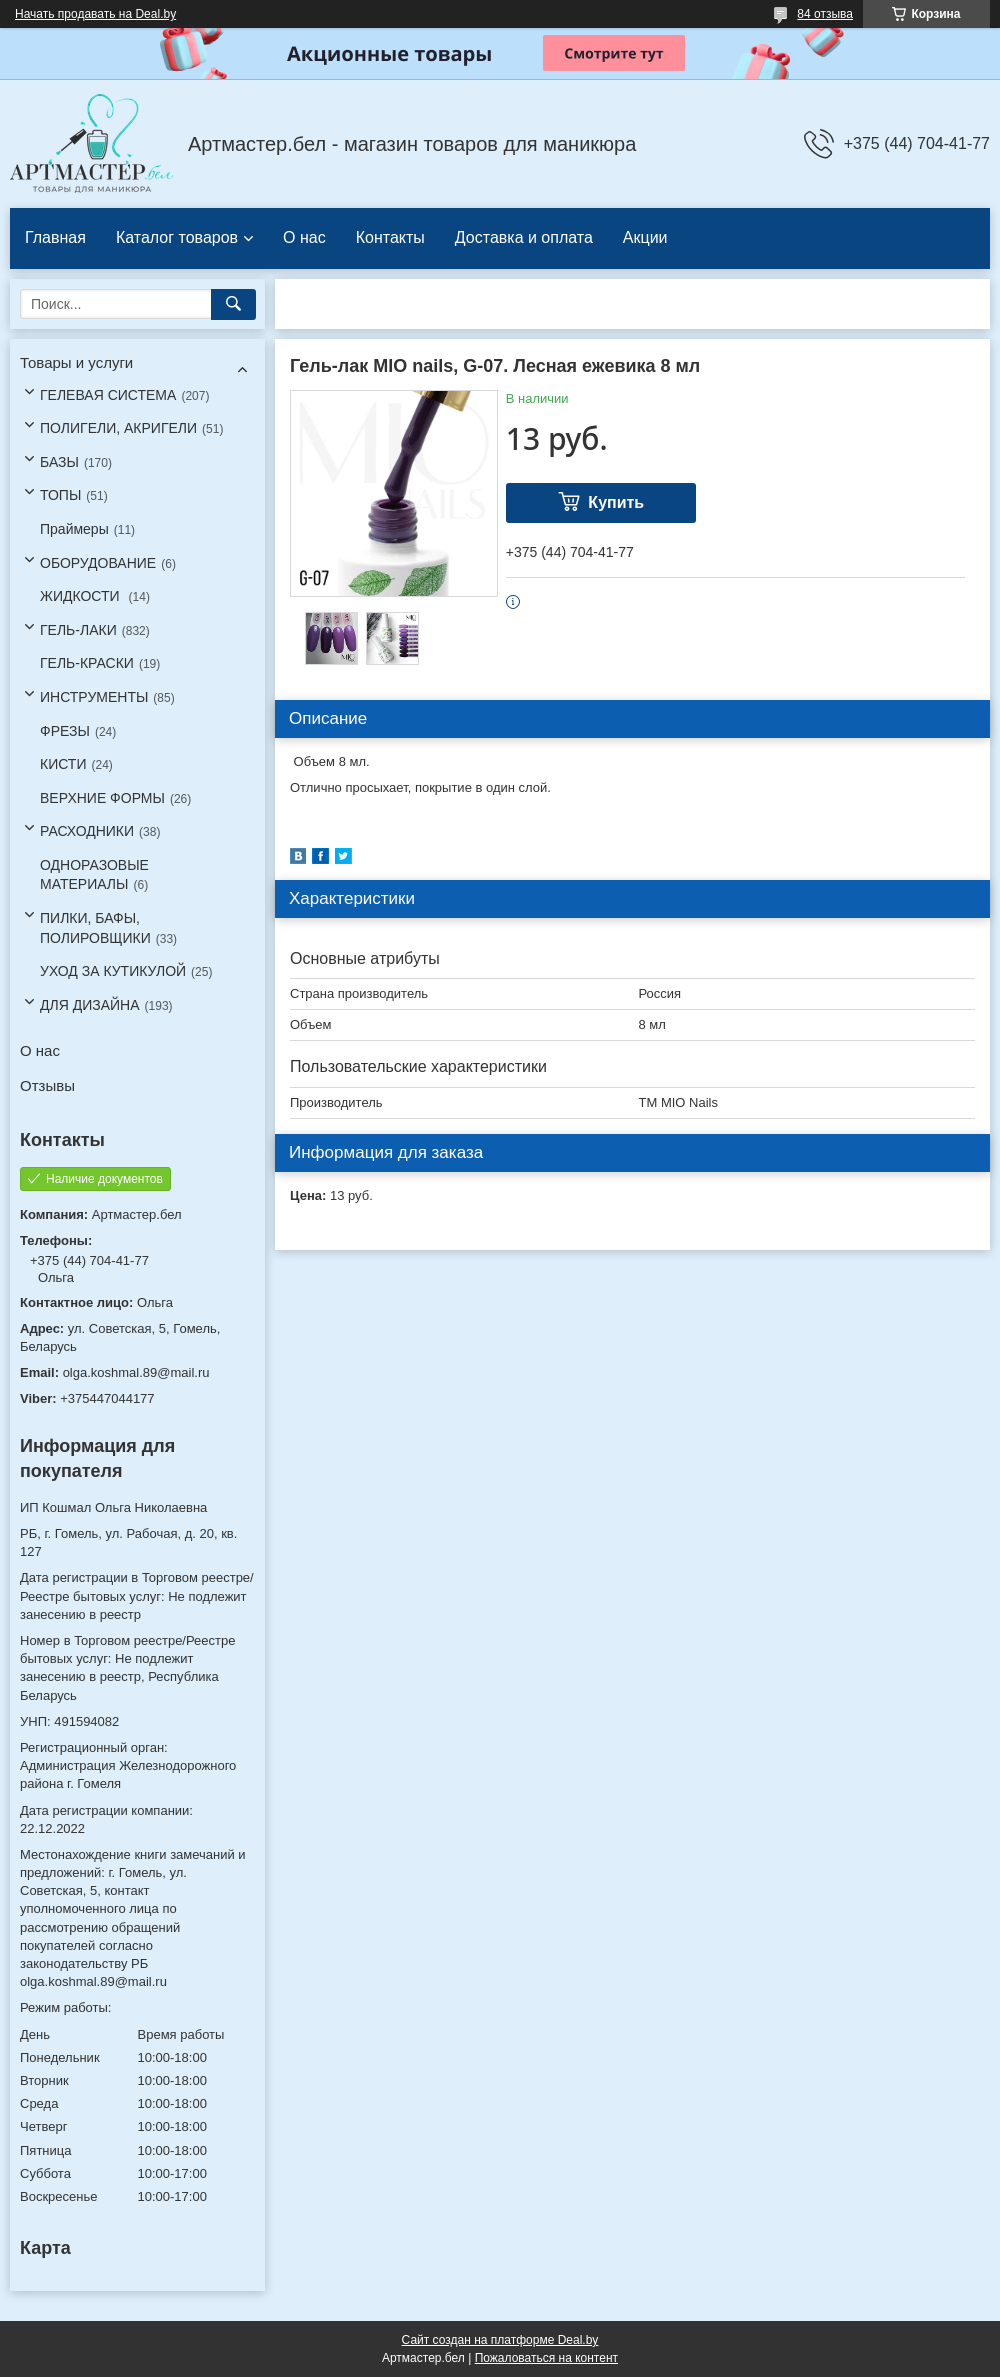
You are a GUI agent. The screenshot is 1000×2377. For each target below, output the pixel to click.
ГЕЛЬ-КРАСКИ (87, 663)
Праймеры (74, 529)
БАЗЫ (59, 462)
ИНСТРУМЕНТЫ (94, 697)
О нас (304, 237)
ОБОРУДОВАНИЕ (98, 563)
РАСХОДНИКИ (87, 831)
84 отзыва (825, 14)
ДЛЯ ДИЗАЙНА (90, 1005)
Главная (55, 237)
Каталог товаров (177, 237)
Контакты (390, 237)
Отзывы (47, 1085)
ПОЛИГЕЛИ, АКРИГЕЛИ (118, 428)
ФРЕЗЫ (65, 731)
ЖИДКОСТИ (82, 596)
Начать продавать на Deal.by (95, 14)
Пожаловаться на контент (546, 2358)
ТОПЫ (60, 495)
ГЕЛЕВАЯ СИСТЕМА (108, 395)
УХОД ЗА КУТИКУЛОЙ (113, 971)
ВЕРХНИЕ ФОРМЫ (102, 798)
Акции (645, 237)
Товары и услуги (76, 362)
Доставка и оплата (524, 237)
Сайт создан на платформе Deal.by (500, 2340)
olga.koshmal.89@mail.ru (136, 1372)
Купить (616, 502)
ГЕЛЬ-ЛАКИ (78, 630)
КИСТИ (63, 764)
